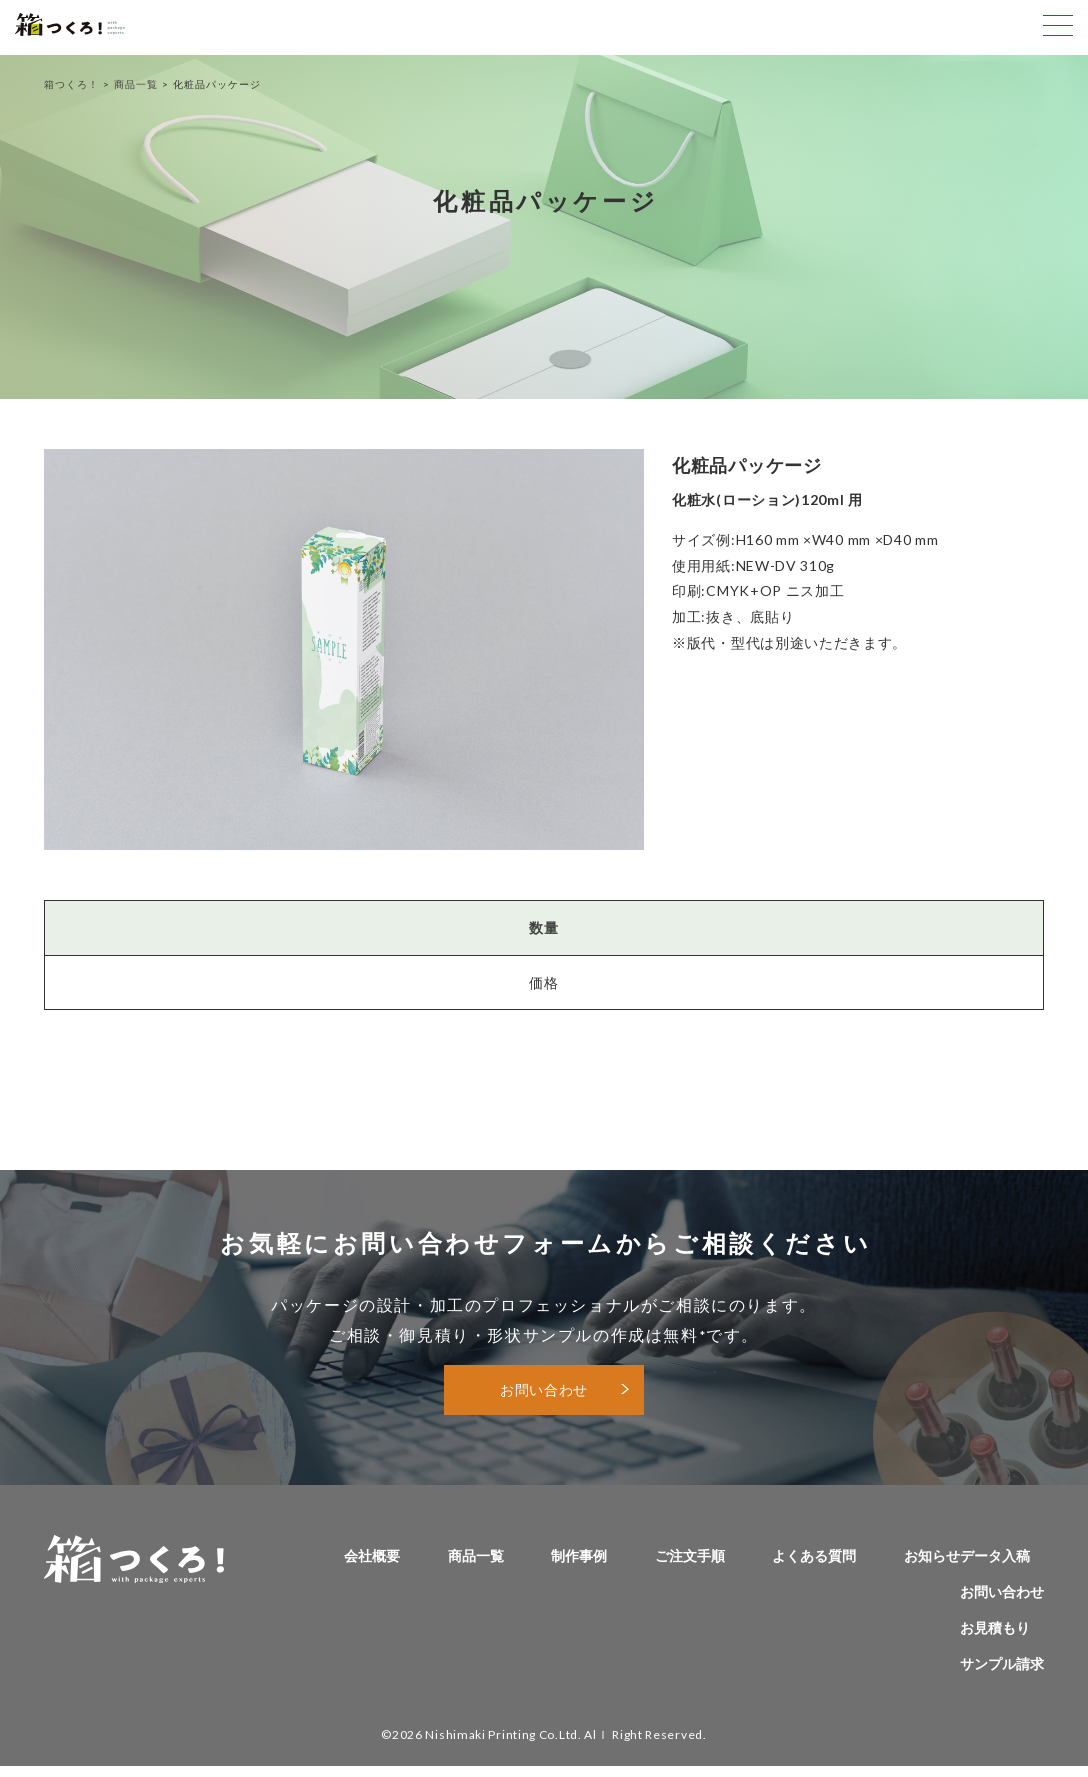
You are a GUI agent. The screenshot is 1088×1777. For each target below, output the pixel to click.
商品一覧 (136, 84)
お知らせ (932, 1555)
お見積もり (995, 1627)
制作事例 (579, 1555)
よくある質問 (814, 1555)
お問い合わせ (544, 1389)
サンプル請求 (1002, 1663)
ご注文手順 (690, 1555)
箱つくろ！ (71, 84)
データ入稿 (995, 1555)
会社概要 (372, 1555)
